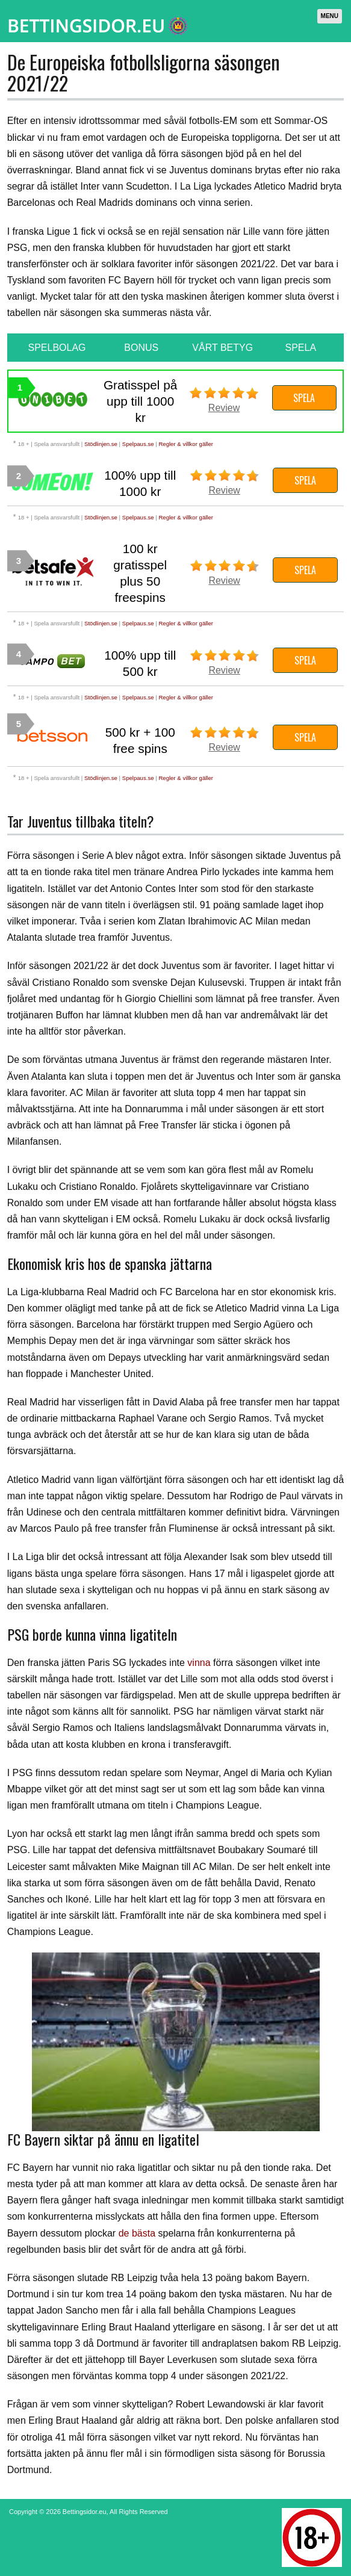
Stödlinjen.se (100, 444)
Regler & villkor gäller (185, 444)
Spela (304, 398)
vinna (198, 1663)
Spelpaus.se (138, 444)
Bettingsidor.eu (85, 2511)
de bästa (137, 2233)
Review (224, 408)
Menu (329, 16)
